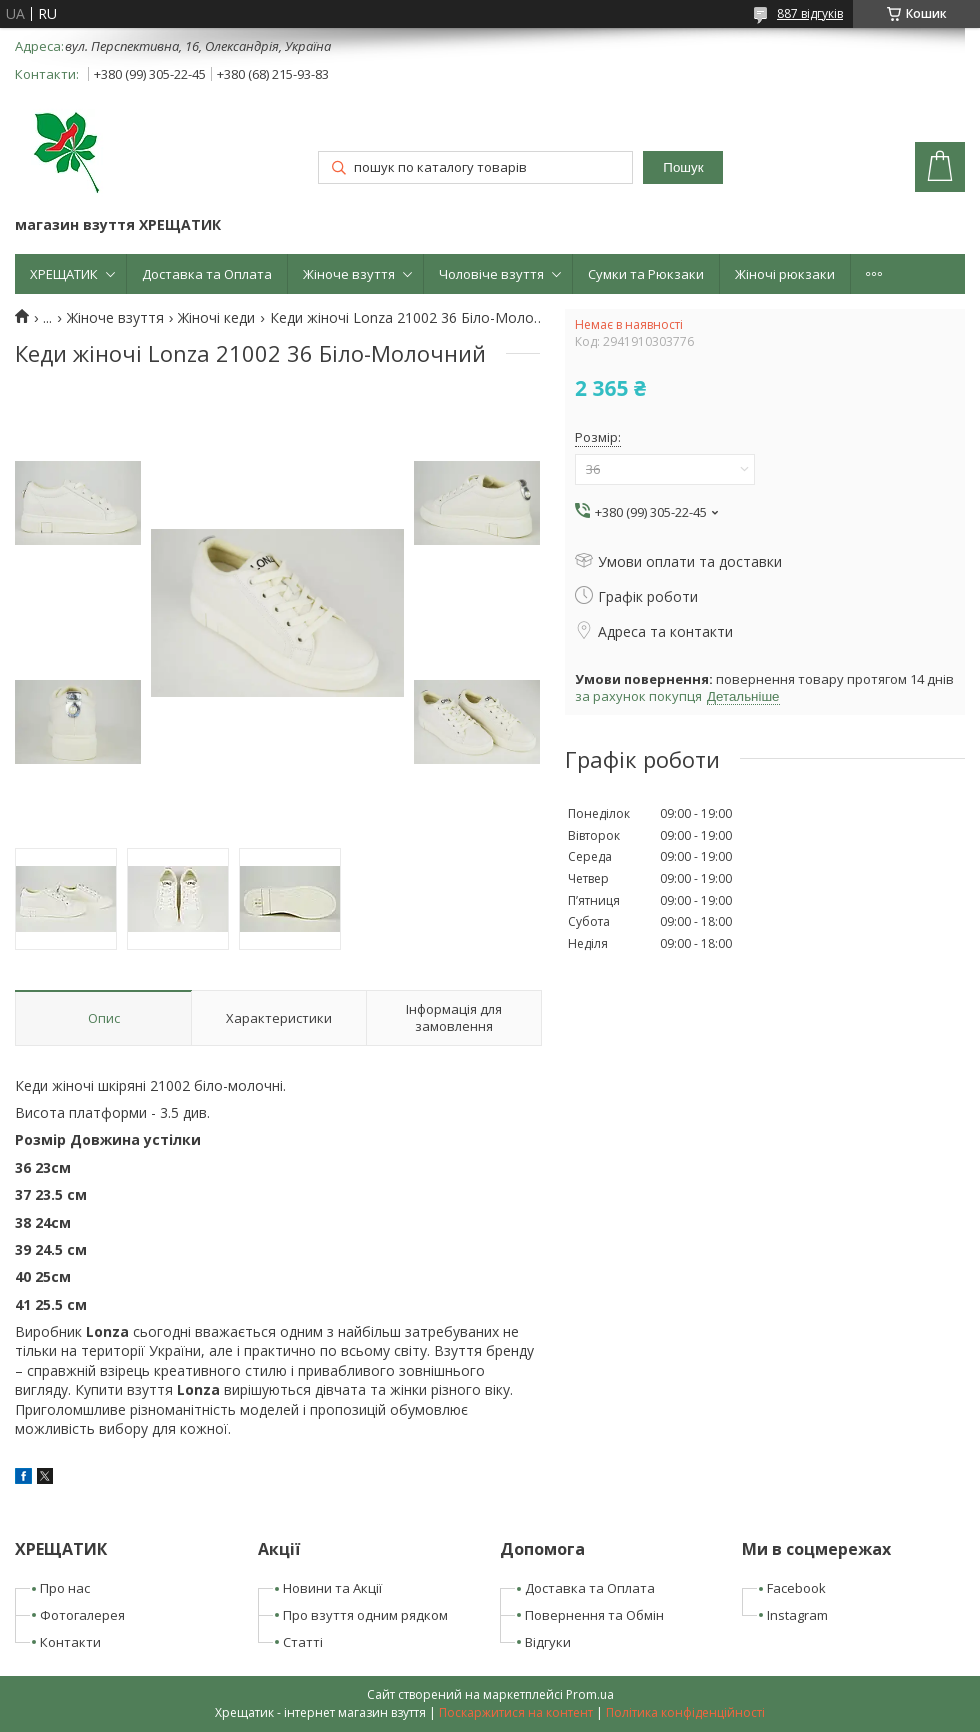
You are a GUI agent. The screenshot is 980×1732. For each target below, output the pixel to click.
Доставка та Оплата (207, 274)
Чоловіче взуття (491, 274)
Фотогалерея (82, 1615)
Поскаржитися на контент (516, 1712)
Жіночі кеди (216, 318)
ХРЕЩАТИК (64, 274)
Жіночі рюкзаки (785, 274)
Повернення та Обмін (594, 1615)
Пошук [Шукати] (683, 167)
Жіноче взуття (349, 274)
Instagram (797, 1615)
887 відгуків (810, 13)
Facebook (796, 1588)
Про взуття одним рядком (365, 1615)
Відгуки (548, 1642)
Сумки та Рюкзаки (646, 274)
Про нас (65, 1588)
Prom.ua (590, 1694)
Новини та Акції (332, 1588)
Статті (303, 1642)
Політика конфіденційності (685, 1712)
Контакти (70, 1642)
